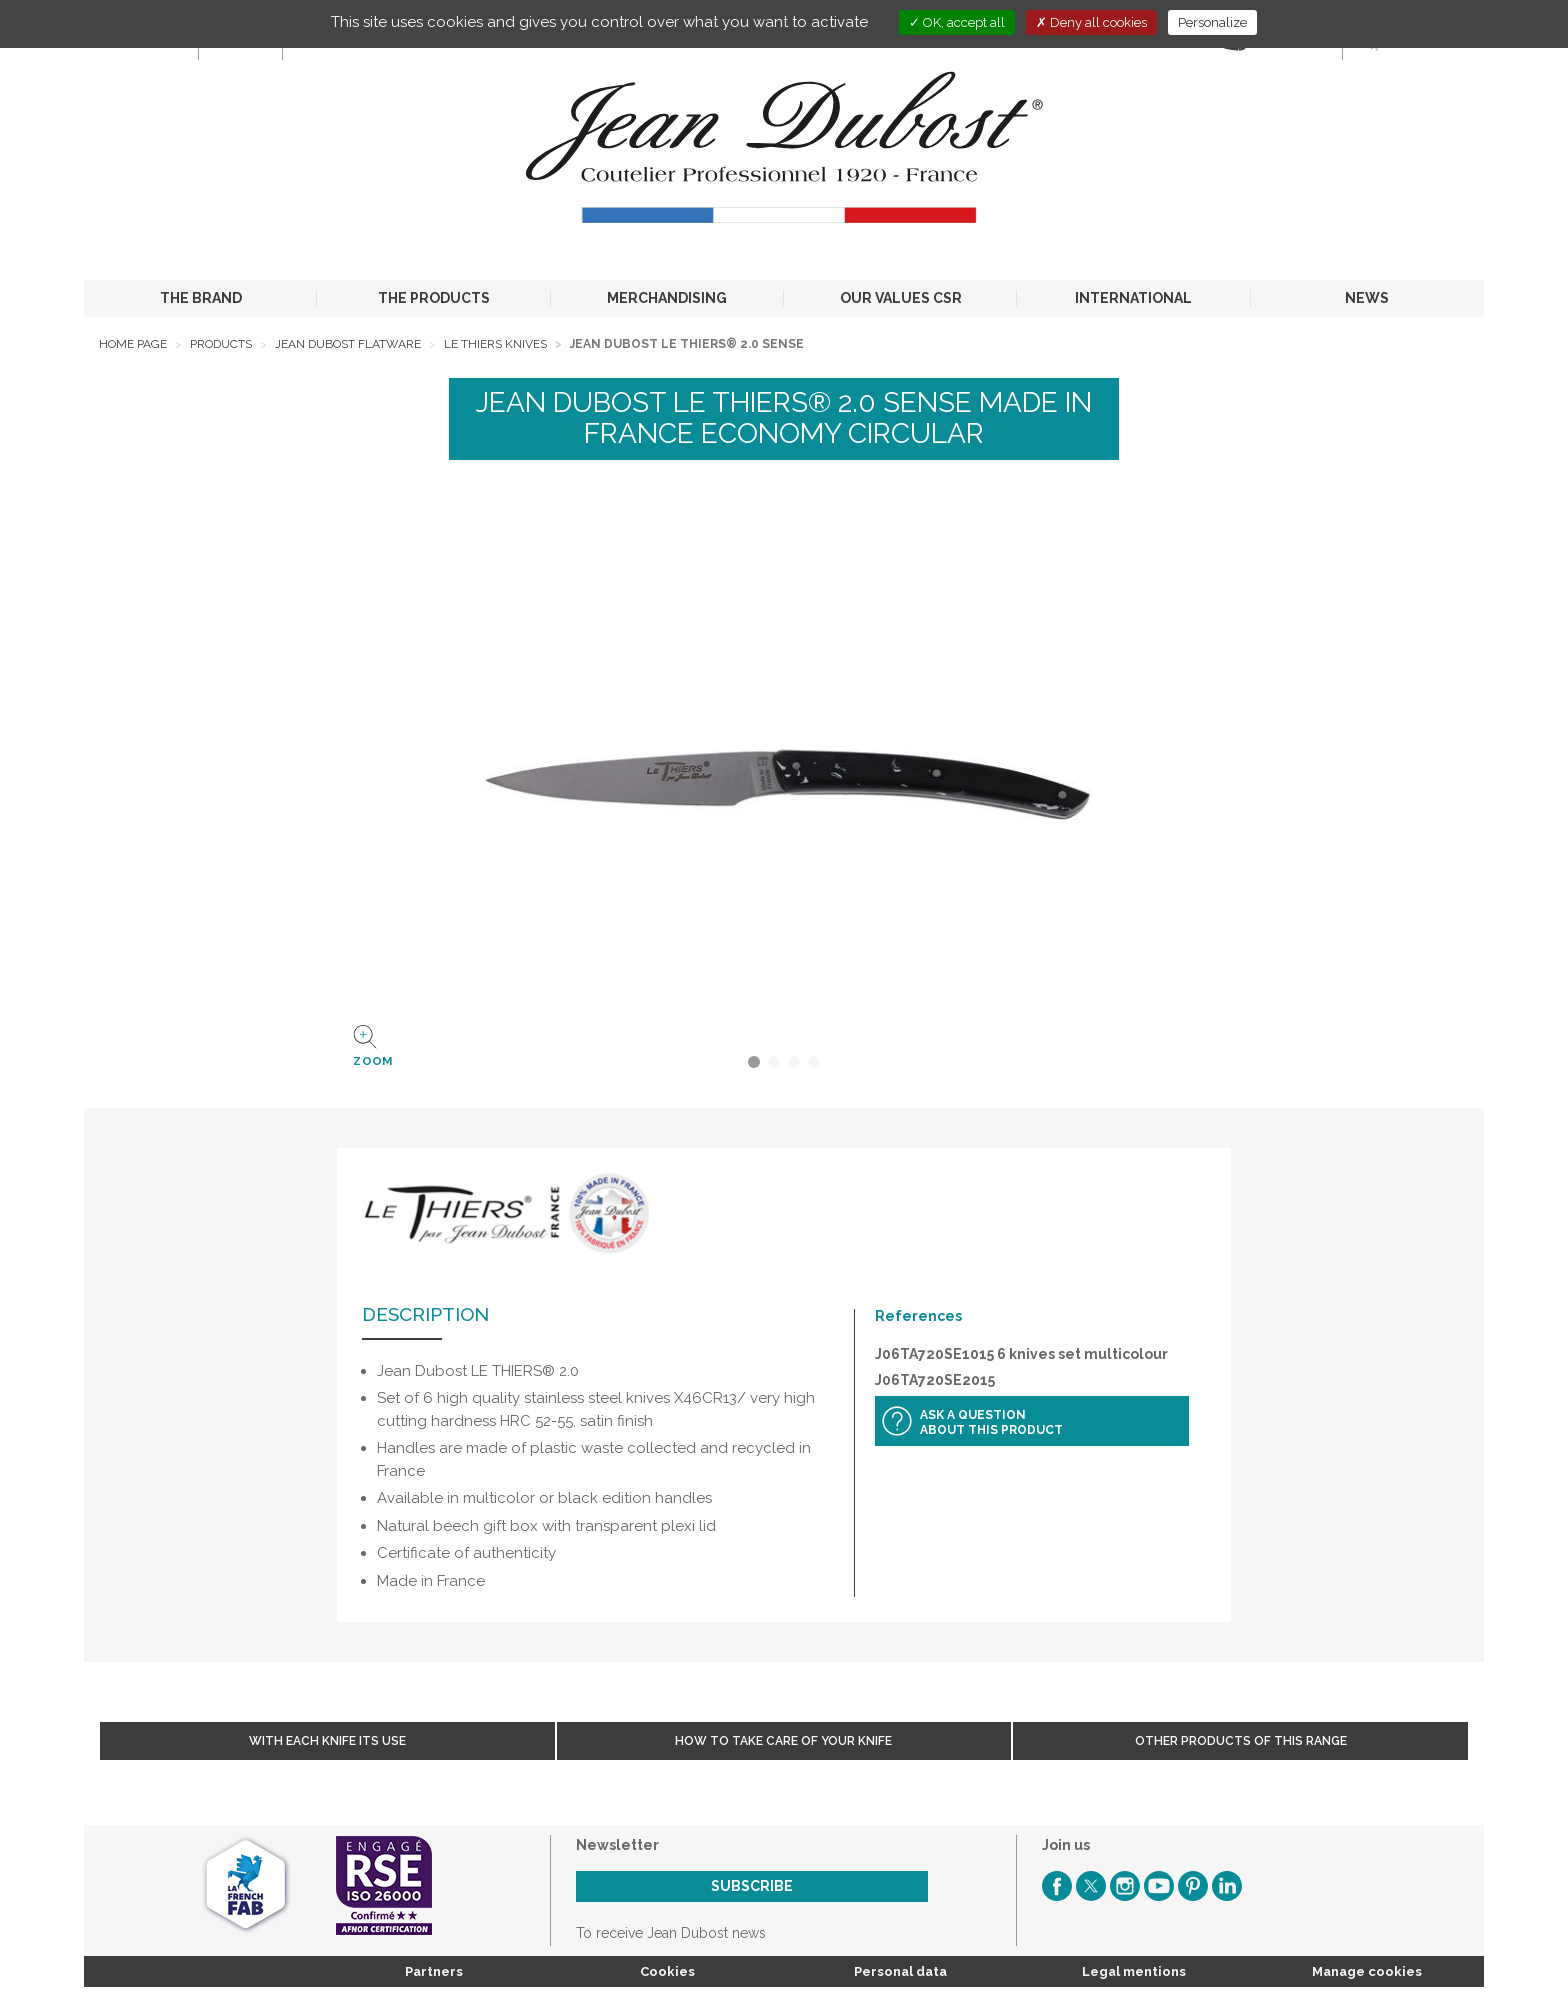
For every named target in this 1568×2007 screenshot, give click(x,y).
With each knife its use (327, 1741)
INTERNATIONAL (1133, 298)
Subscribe (752, 1886)
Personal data (900, 1971)
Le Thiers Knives (495, 344)
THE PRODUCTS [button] (434, 298)
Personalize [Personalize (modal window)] (1212, 22)
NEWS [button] (1367, 298)
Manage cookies (1367, 1971)
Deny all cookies (1091, 22)
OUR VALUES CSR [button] (901, 298)
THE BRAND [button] (201, 298)
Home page (133, 344)
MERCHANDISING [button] (667, 298)
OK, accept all (957, 22)
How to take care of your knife (783, 1741)
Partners (434, 1971)
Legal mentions (1134, 1971)
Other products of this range (1241, 1741)
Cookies (667, 1971)
